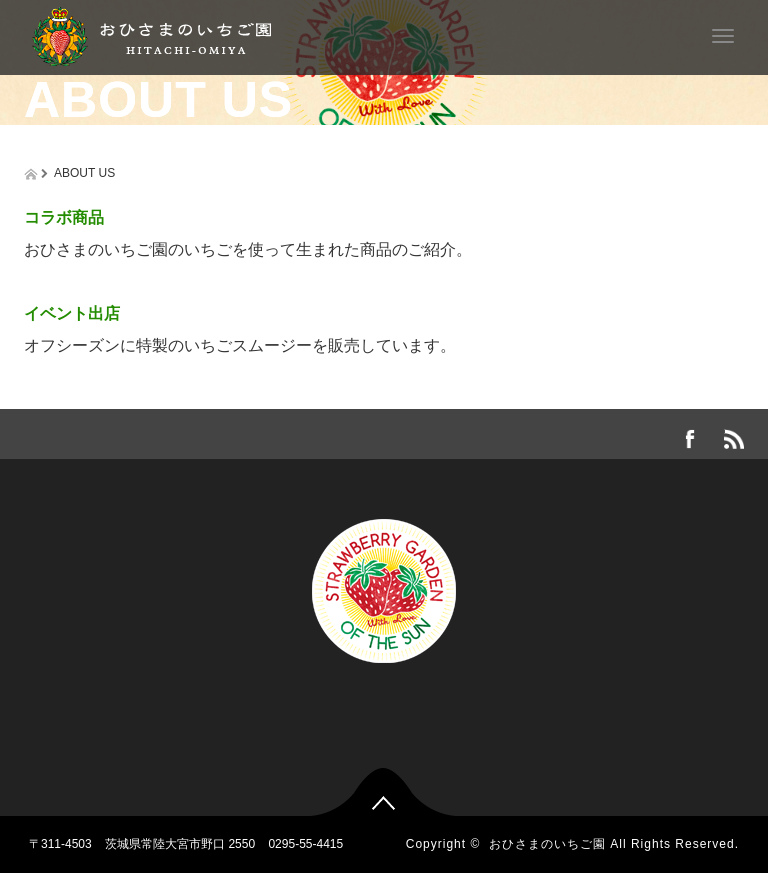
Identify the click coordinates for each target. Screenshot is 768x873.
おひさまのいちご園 (547, 844)
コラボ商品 (64, 217)
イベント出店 (72, 313)
